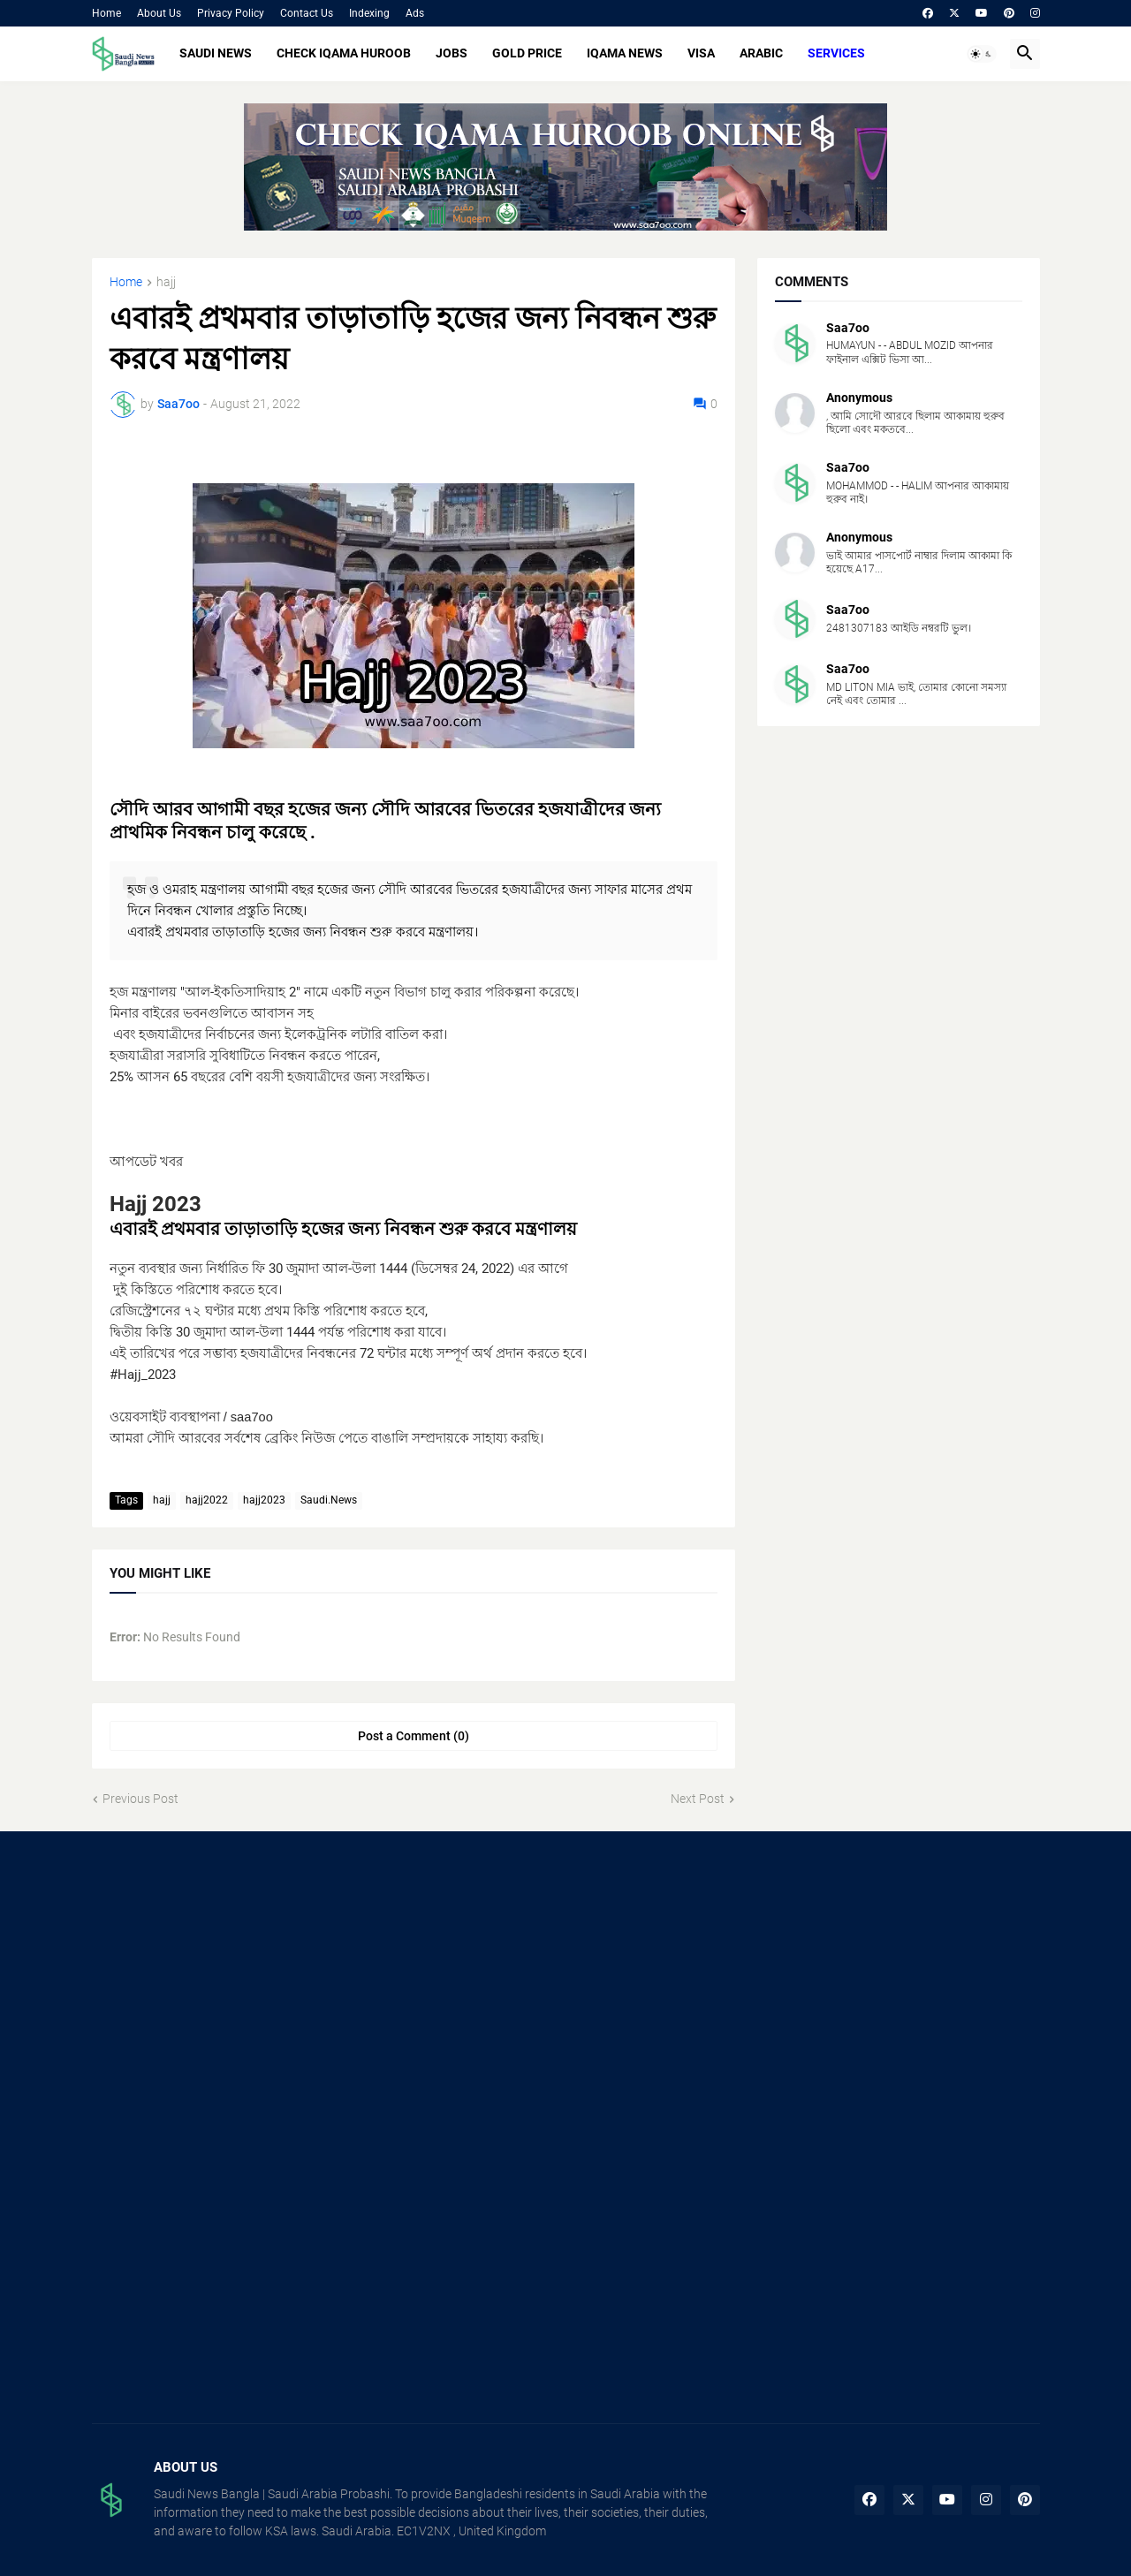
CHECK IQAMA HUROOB (344, 53)
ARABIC (761, 53)
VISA (701, 53)
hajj (166, 282)
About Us (159, 13)
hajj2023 (264, 1500)
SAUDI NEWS (215, 53)
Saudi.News (328, 1500)
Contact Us (306, 13)
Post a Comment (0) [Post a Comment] (413, 1736)
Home (106, 13)
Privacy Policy (230, 13)
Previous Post (140, 1799)
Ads (415, 13)
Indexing (369, 13)
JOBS (451, 53)
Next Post (698, 1799)
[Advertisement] (241, 1990)
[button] (982, 54)
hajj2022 (207, 1500)
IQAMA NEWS (625, 53)
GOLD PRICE (527, 53)
